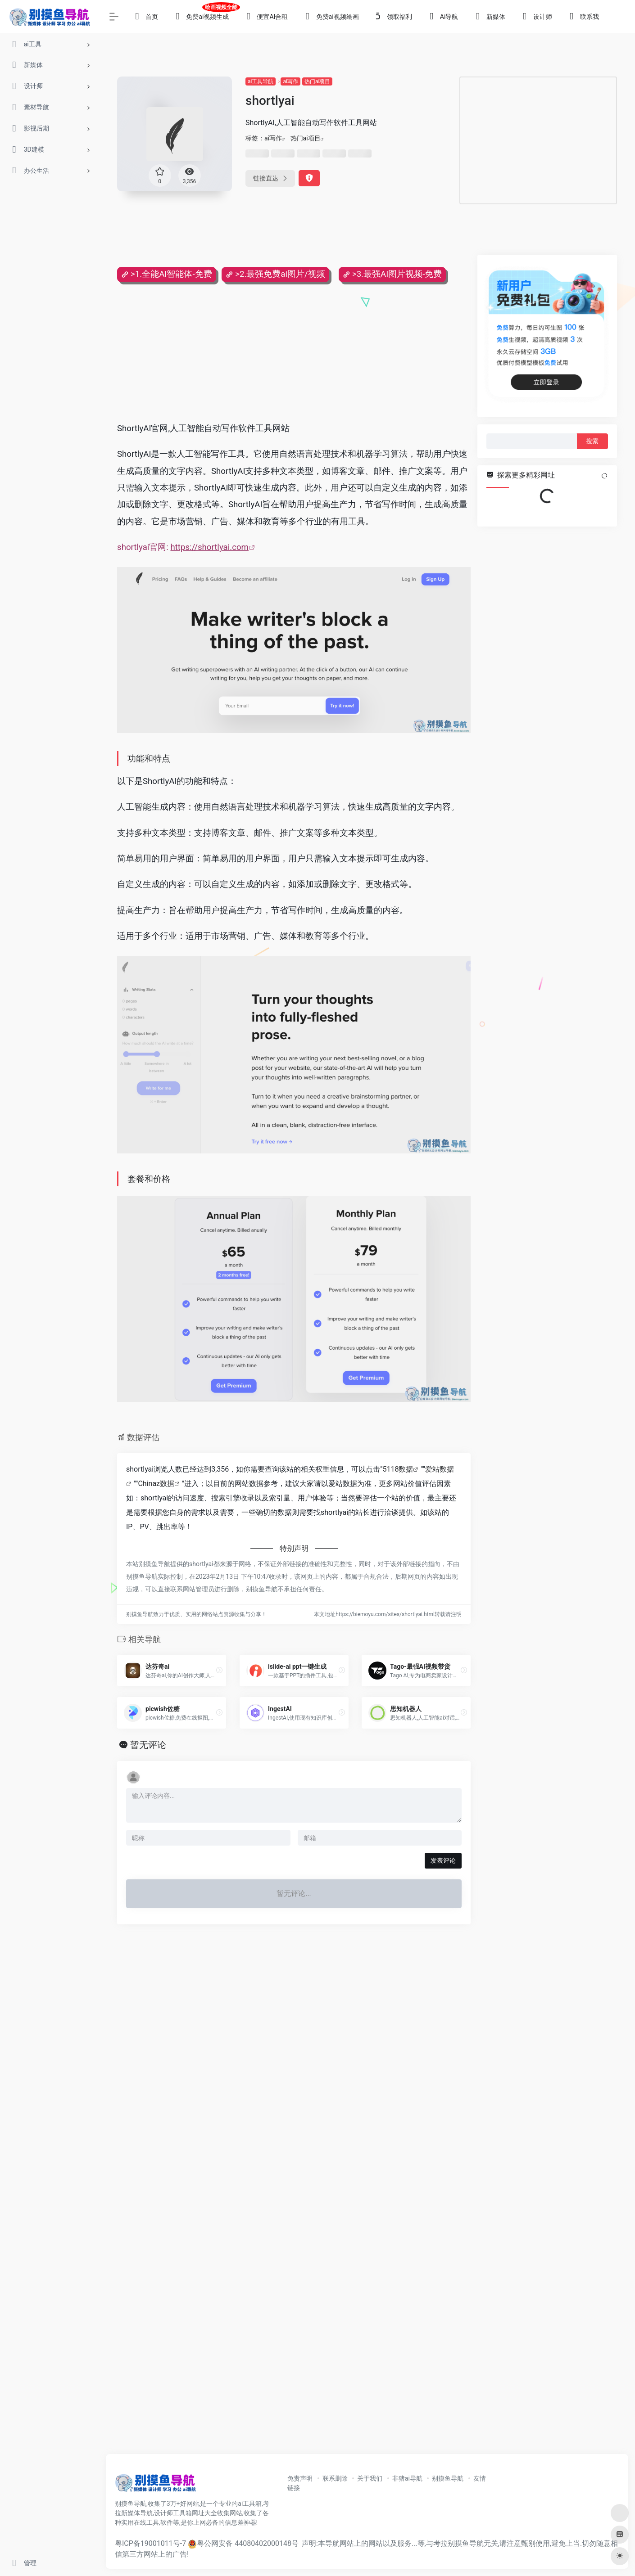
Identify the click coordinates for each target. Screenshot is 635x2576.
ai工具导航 (260, 81)
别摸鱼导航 (447, 2478)
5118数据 (397, 1469)
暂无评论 (148, 1744)
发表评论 (443, 1860)
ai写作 (290, 81)
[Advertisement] (538, 140)
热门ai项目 (317, 81)
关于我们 (369, 2478)
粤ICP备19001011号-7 (150, 2543)
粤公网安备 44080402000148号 (248, 2543)
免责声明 (300, 2478)
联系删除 (335, 2478)
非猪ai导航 (407, 2478)
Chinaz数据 (156, 1483)
